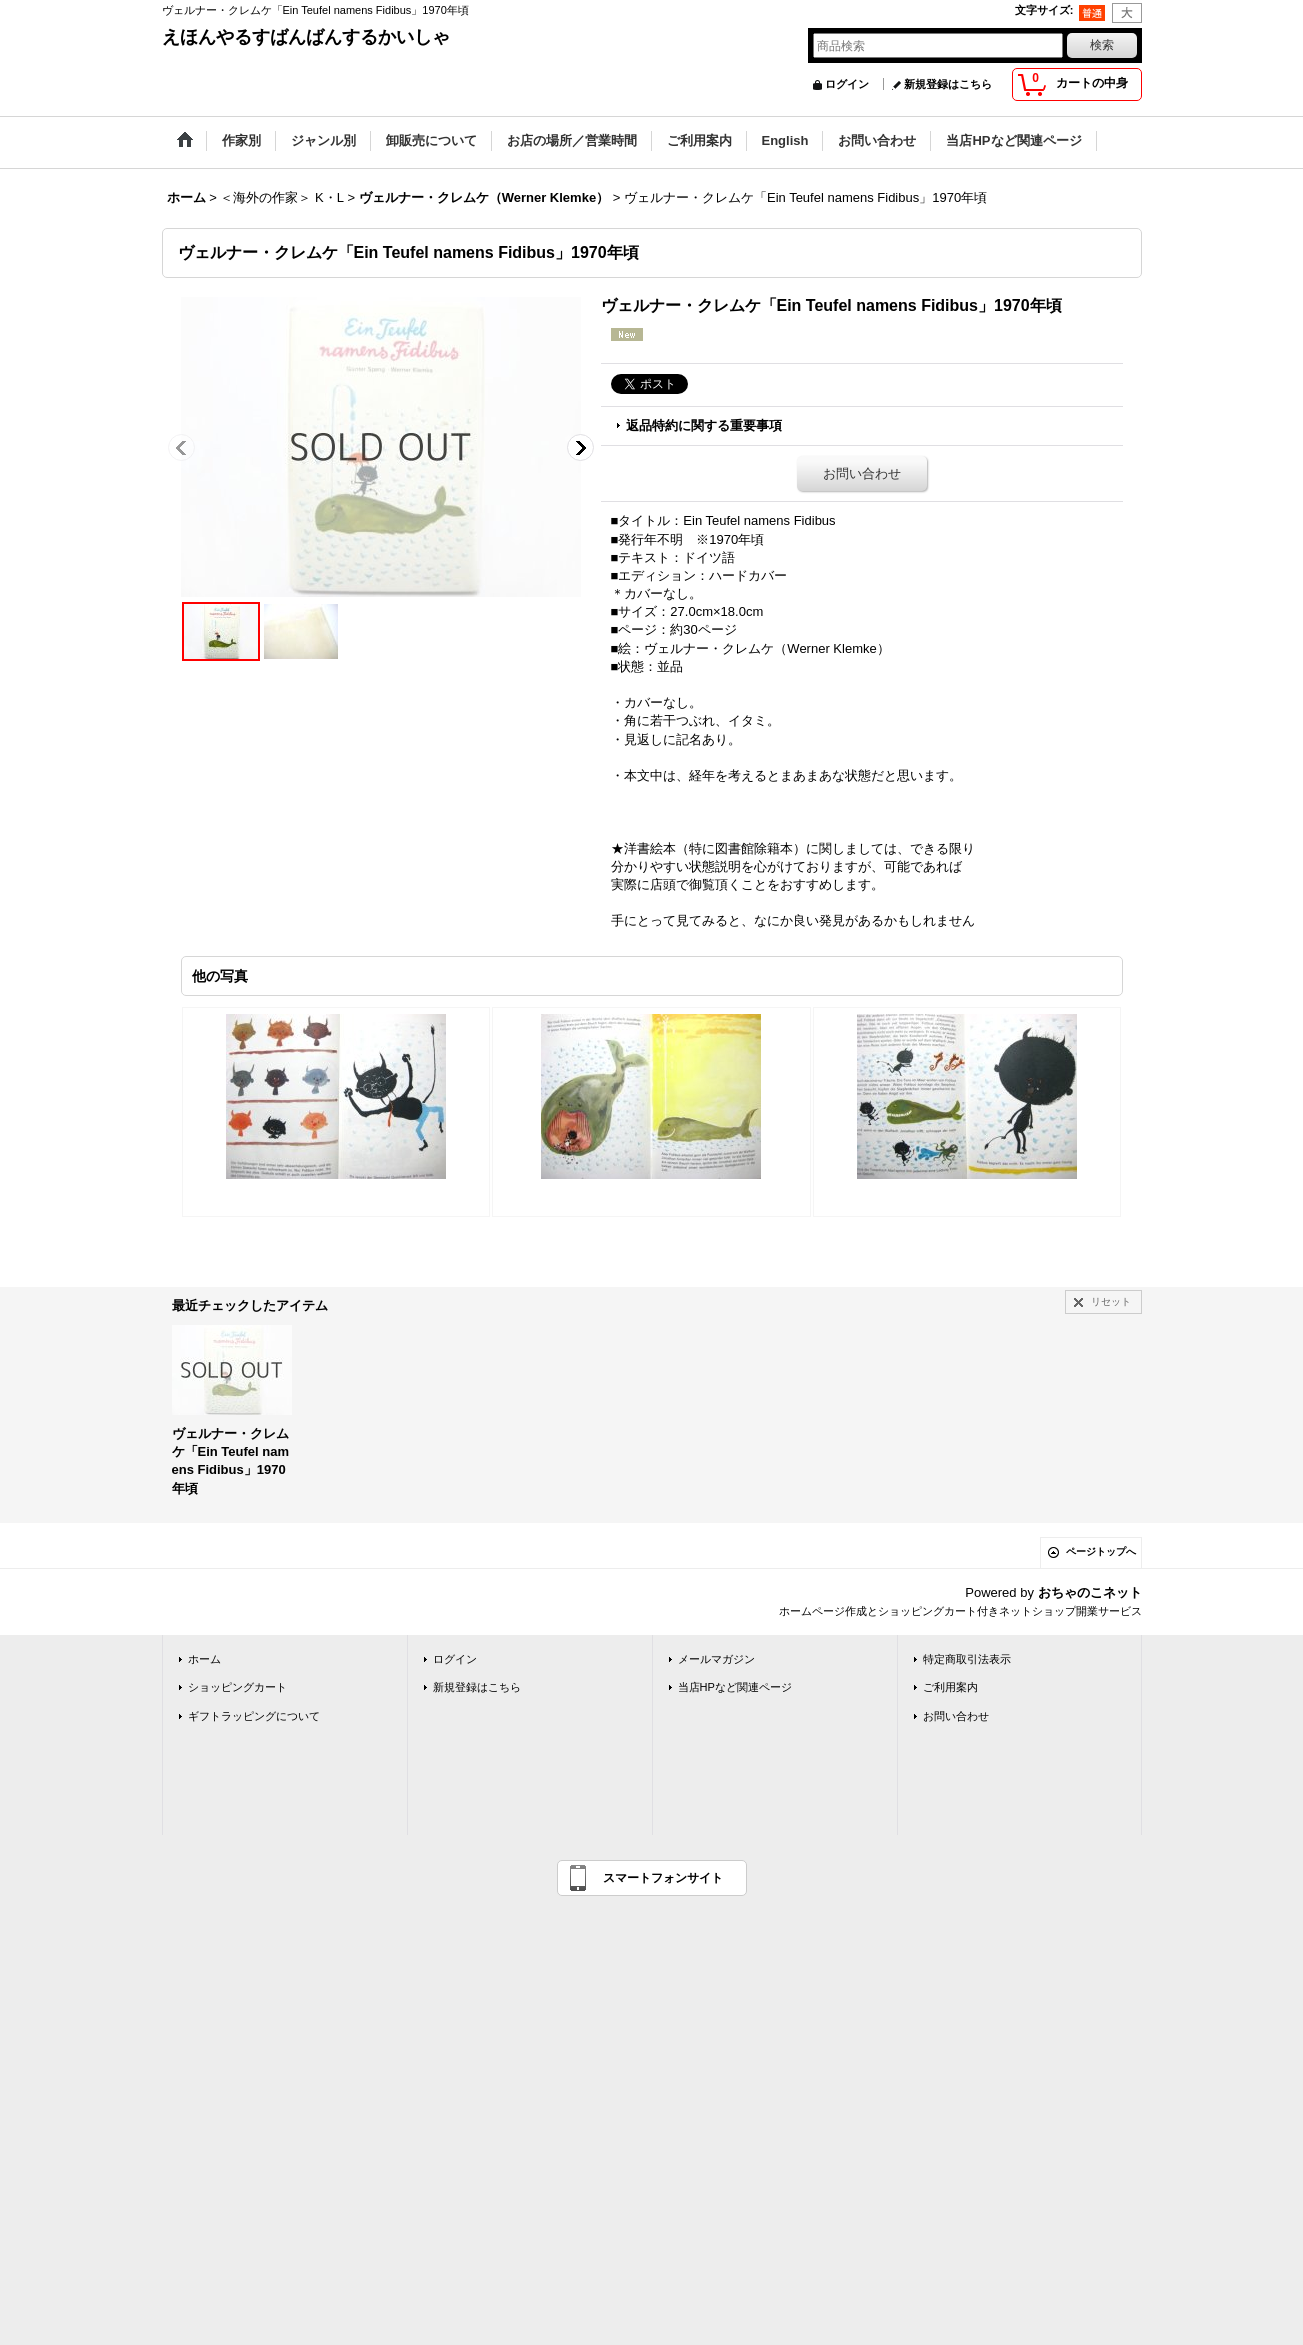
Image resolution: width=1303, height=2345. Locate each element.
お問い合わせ (862, 473)
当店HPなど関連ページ (735, 1687)
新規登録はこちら (948, 84)
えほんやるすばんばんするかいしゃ (306, 37)
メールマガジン (716, 1659)
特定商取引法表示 (967, 1659)
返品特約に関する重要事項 (704, 425)
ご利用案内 (950, 1687)
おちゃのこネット (1090, 1592)
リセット (1111, 1301)
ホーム (204, 1659)
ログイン (847, 84)
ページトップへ (1101, 1551)
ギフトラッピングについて (254, 1716)
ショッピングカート (237, 1687)
